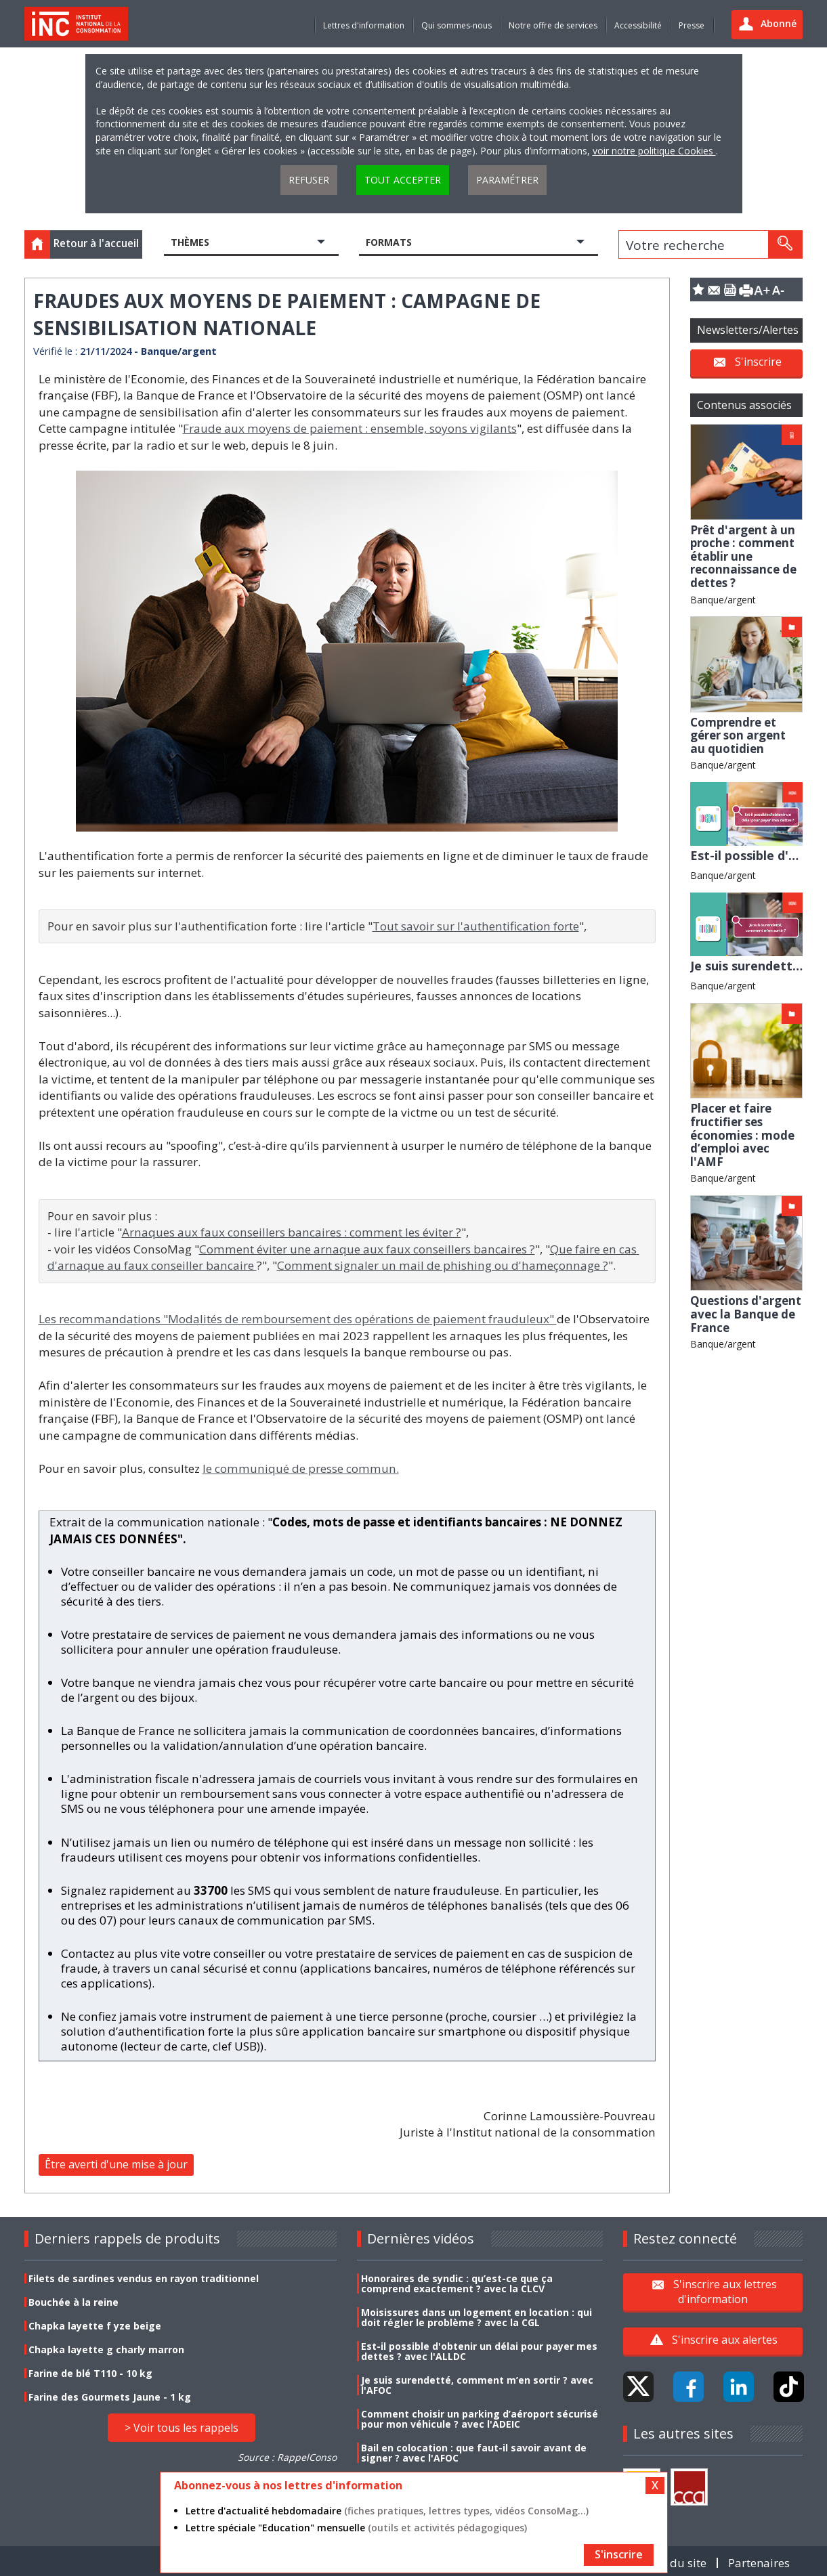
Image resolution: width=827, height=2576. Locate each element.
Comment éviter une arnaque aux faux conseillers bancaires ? (367, 1249)
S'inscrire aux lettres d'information (725, 2291)
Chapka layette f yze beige (94, 2325)
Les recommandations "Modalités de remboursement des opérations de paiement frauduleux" (298, 1319)
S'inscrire (758, 361)
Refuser (309, 179)
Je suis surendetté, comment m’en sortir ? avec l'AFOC (477, 2385)
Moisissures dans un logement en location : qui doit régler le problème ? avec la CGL (476, 2317)
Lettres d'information (363, 25)
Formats (389, 242)
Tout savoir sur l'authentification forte (476, 926)
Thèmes (190, 242)
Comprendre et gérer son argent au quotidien (738, 735)
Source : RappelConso (287, 2457)
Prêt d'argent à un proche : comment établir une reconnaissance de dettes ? (743, 556)
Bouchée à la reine (73, 2302)
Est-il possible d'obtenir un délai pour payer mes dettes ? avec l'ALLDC (479, 2351)
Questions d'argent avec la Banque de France (745, 1314)
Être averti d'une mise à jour (116, 2164)
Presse (691, 25)
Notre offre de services (553, 25)
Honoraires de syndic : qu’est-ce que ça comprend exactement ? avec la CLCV (457, 2283)
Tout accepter (402, 179)
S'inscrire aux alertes (725, 2339)
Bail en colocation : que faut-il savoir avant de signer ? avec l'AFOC (474, 2452)
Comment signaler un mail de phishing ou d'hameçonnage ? (442, 1265)
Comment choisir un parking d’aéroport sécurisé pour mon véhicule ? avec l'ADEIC (479, 2418)
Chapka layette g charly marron (106, 2349)
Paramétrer (507, 179)
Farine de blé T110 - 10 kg (90, 2373)
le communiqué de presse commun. (301, 1468)
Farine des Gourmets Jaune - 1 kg (109, 2396)
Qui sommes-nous (456, 25)
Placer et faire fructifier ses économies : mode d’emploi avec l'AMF (742, 1134)
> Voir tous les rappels (181, 2427)
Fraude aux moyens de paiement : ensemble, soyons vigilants (350, 428)
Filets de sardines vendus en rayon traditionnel (143, 2278)
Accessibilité (638, 25)
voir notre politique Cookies (654, 150)
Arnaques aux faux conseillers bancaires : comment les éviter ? (291, 1232)
